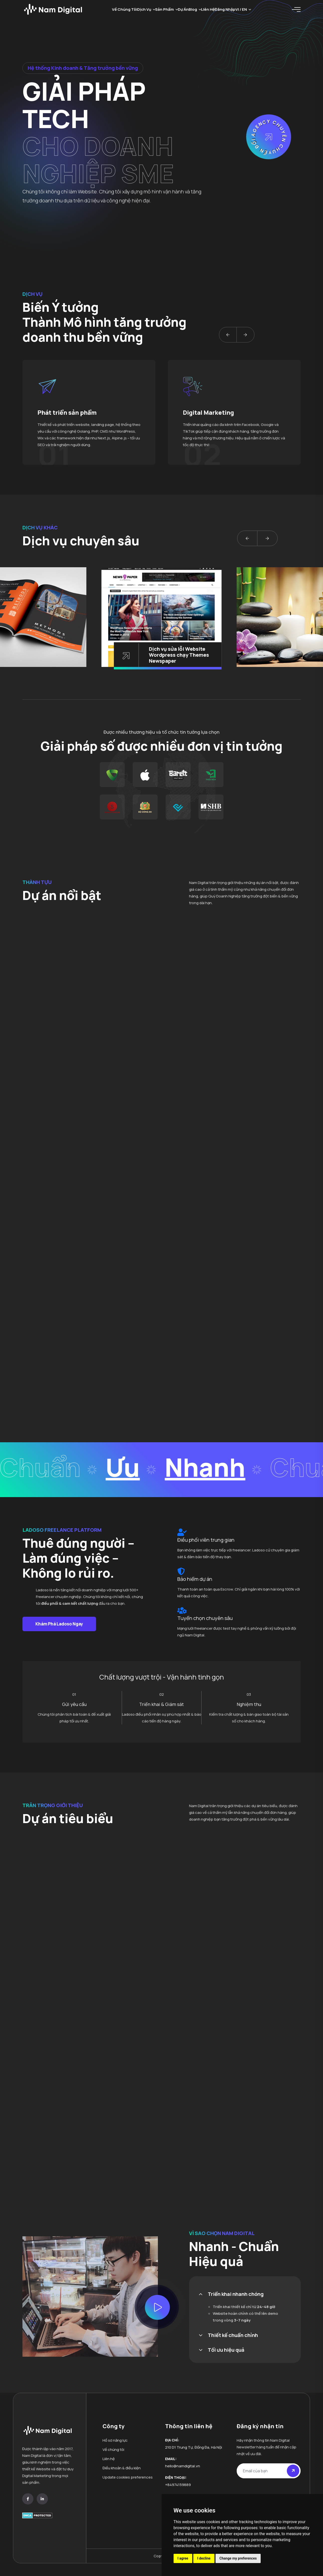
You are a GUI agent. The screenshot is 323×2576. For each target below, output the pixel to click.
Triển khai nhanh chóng (236, 2294)
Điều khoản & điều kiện (122, 2468)
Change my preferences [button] (238, 2558)
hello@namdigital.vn (182, 2466)
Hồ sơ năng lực (115, 2440)
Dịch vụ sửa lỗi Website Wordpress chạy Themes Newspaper (179, 654)
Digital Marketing (208, 412)
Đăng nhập (234, 13)
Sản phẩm (158, 13)
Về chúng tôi (111, 13)
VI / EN (254, 13)
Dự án (181, 13)
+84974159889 (178, 2484)
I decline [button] (204, 2558)
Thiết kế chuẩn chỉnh (233, 2335)
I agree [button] (183, 2558)
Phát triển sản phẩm (67, 412)
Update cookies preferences (128, 2477)
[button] (228, 334)
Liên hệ (213, 13)
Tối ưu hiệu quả (226, 2350)
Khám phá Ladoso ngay (59, 1624)
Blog (194, 13)
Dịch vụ (134, 13)
